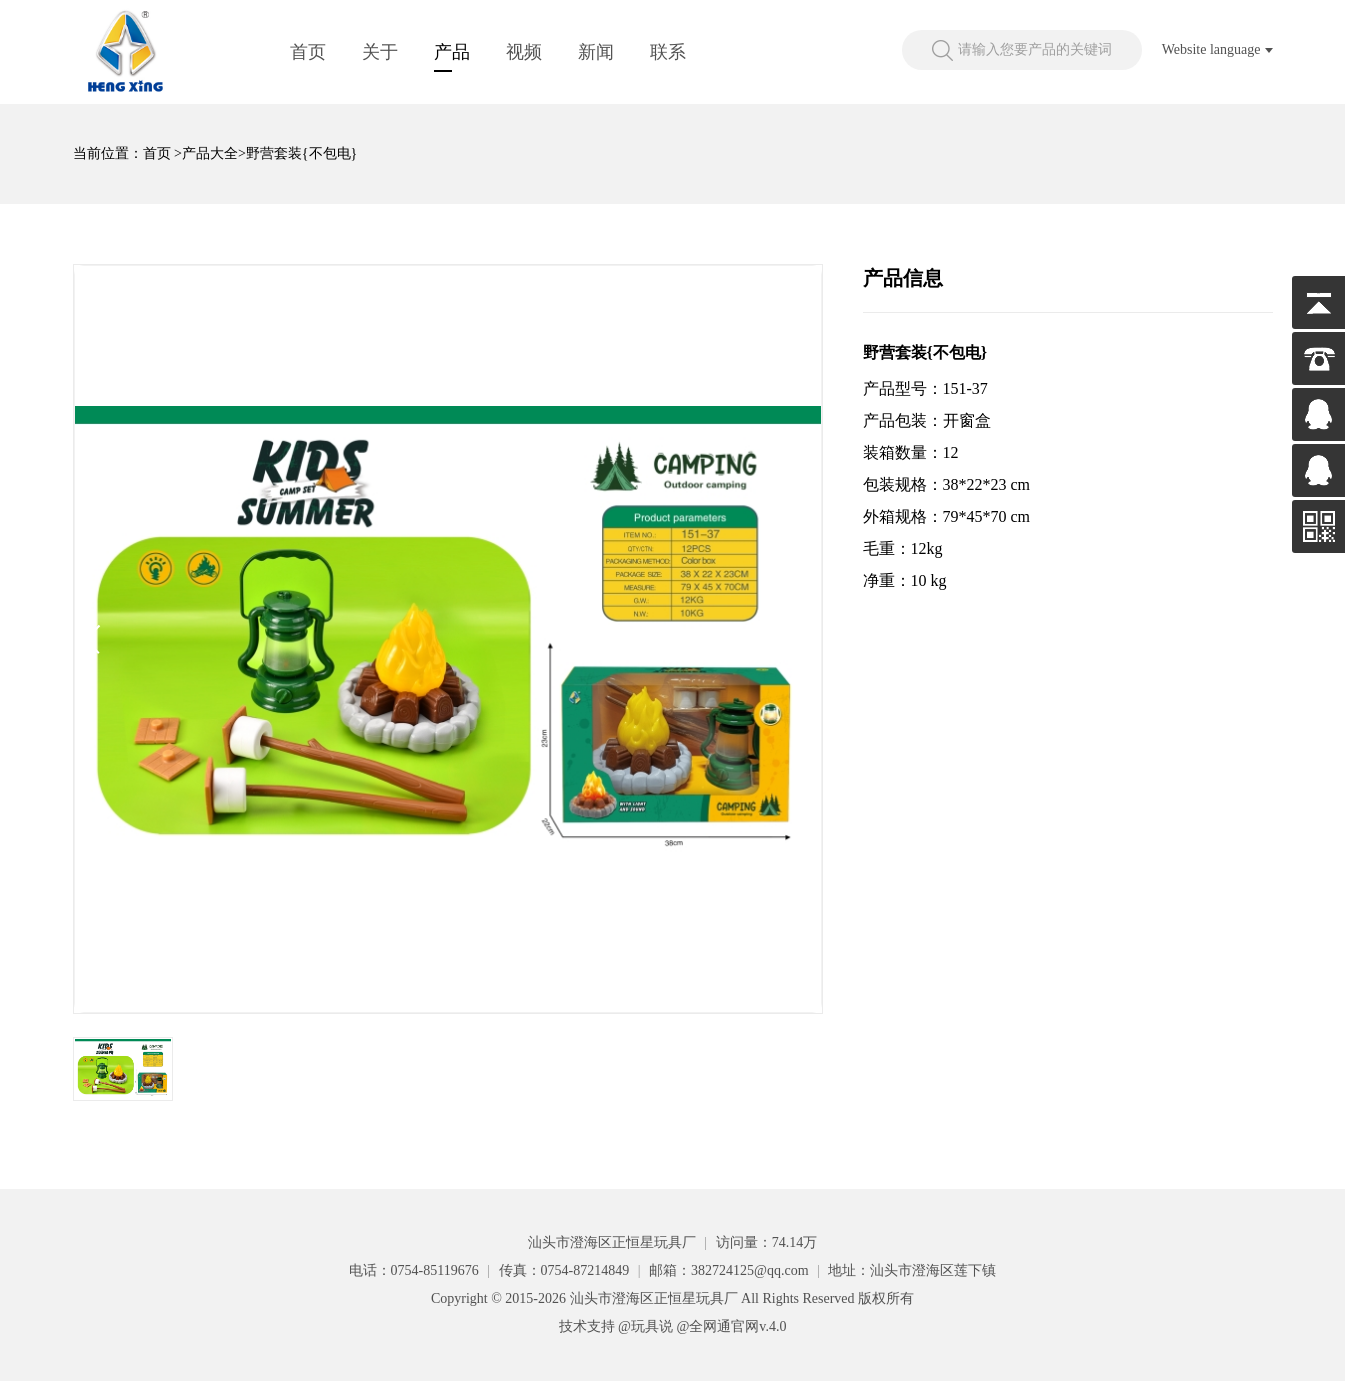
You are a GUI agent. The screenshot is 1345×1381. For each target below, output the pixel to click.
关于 (380, 52)
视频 (524, 52)
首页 (308, 52)
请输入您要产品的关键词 (1035, 49)
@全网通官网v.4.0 (731, 1326)
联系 (668, 52)
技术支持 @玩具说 (616, 1326)
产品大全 (210, 153)
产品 (452, 52)
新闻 (596, 52)
